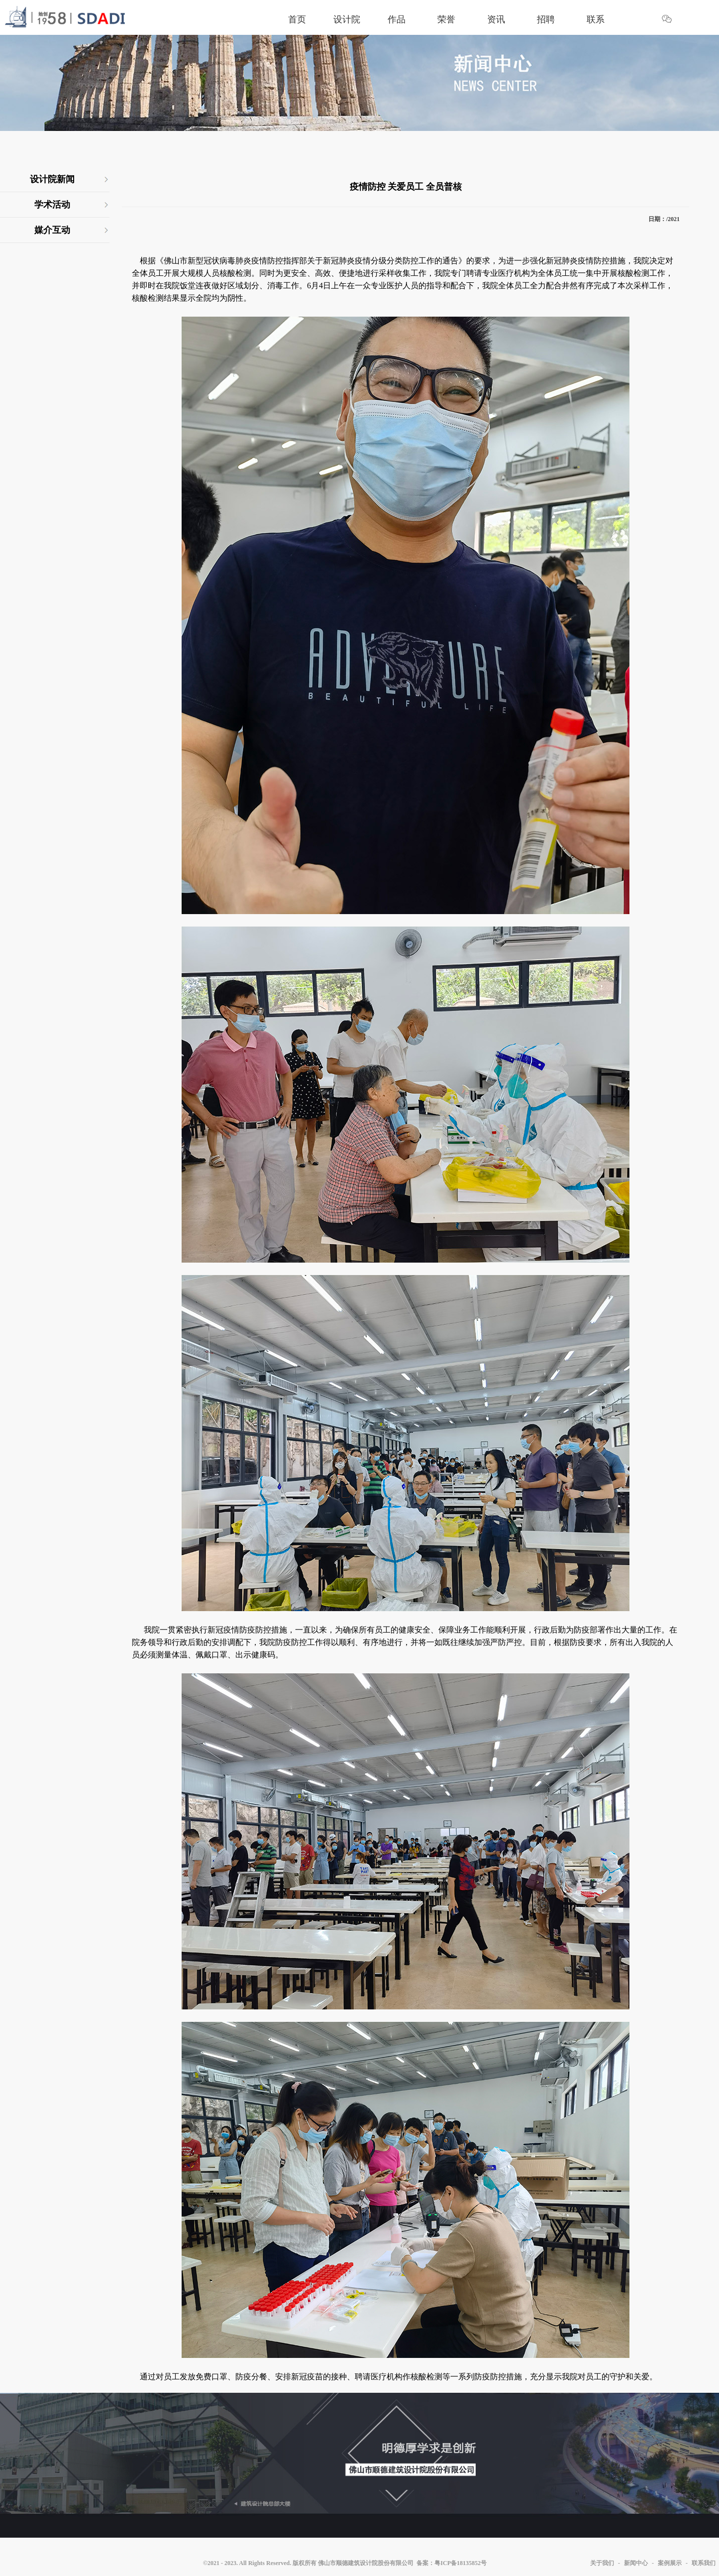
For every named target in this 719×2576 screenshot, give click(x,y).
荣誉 (446, 19)
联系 (596, 19)
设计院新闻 (52, 179)
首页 (297, 19)
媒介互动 (52, 230)
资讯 (496, 19)
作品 (397, 19)
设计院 (346, 19)
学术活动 (52, 205)
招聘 (546, 19)
